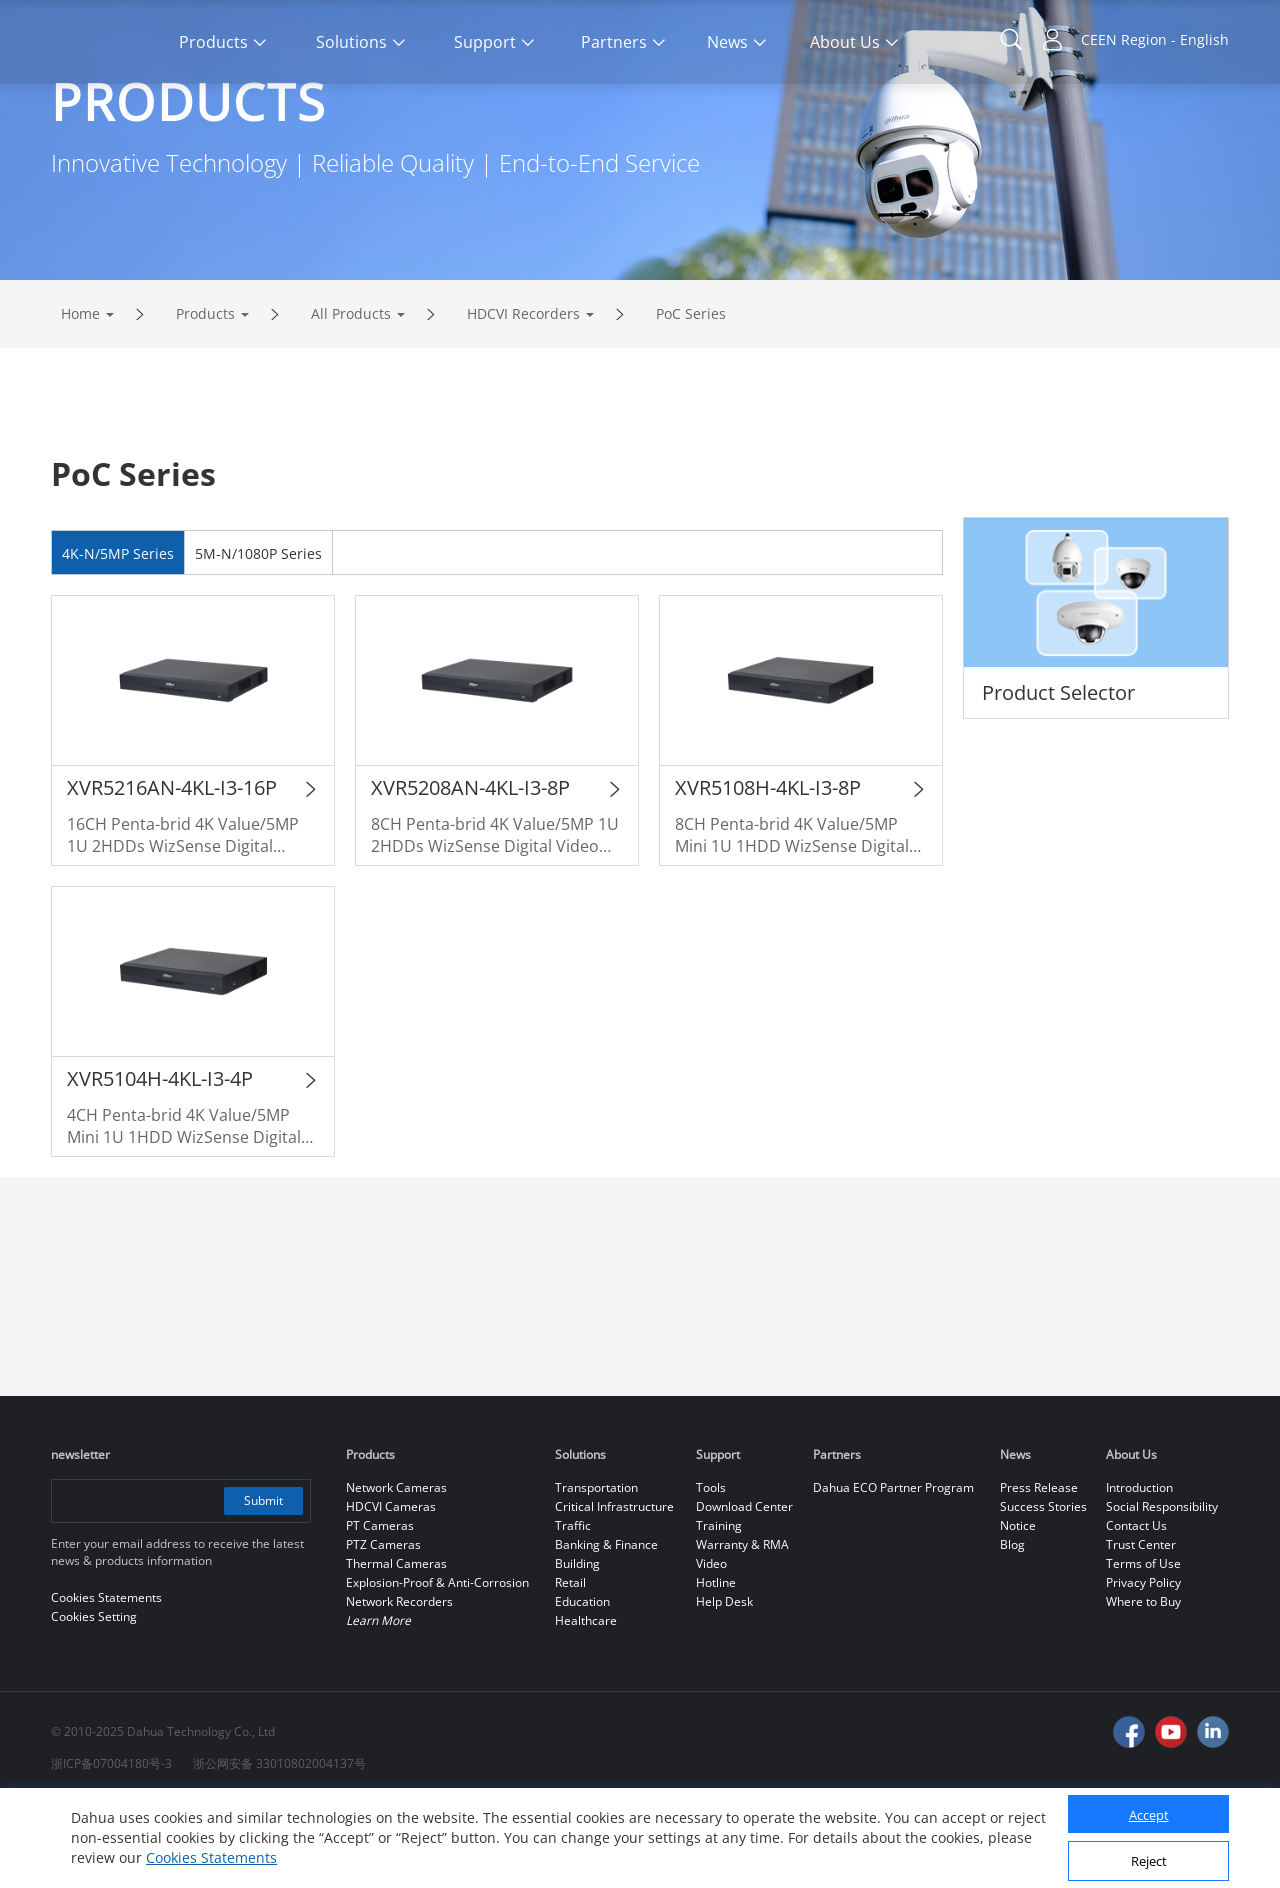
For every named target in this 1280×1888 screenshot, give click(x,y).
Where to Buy (1143, 1685)
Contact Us (1136, 1609)
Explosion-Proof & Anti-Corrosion (437, 1666)
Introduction (1139, 1571)
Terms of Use (1143, 1647)
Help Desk (724, 1685)
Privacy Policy (1143, 1666)
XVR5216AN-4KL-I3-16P (172, 871)
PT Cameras (380, 1609)
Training (719, 1609)
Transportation (596, 1571)
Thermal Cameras (396, 1647)
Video (711, 1647)
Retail (570, 1666)
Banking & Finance (606, 1628)
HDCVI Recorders (523, 397)
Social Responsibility (1162, 1590)
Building (577, 1647)
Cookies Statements (211, 1857)
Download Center (744, 1590)
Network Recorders (399, 1685)
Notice (1018, 1609)
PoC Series (691, 397)
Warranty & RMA (742, 1628)
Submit (263, 1584)
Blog (1012, 1628)
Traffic (573, 1609)
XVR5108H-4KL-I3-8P (768, 871)
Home (80, 397)
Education (582, 1685)
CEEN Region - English (1155, 39)
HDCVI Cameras (391, 1590)
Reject (1149, 1861)
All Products (351, 397)
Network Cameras (396, 1571)
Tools (711, 1571)
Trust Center (1141, 1628)
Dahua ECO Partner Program (893, 1571)
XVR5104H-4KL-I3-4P (160, 1162)
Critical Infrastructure (614, 1590)
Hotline (716, 1666)
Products (205, 397)
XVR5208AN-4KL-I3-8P (470, 871)
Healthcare (586, 1704)
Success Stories (1043, 1590)
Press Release (1039, 1571)
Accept (1149, 1815)
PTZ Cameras (383, 1628)
